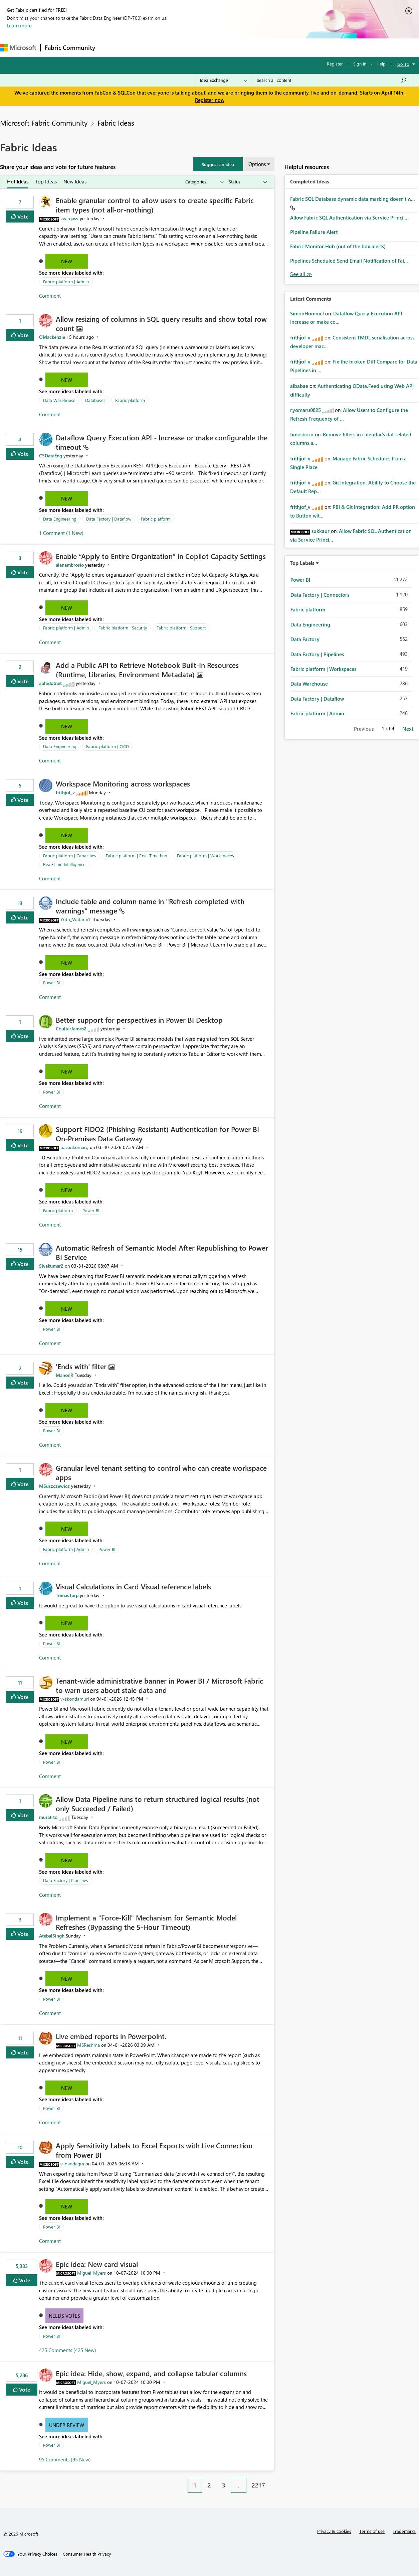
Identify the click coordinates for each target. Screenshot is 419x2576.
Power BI (51, 982)
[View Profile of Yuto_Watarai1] (75, 919)
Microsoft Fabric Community (43, 122)
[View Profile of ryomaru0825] (305, 410)
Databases (95, 400)
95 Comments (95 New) (65, 2459)
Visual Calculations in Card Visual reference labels (133, 1586)
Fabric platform (130, 400)
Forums (110, 47)
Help (381, 63)
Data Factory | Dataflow (108, 519)
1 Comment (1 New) (61, 533)
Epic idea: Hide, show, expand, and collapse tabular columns (151, 2373)
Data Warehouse (59, 400)
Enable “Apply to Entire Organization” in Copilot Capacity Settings (161, 556)
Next (407, 728)
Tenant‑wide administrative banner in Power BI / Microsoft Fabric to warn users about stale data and (159, 1685)
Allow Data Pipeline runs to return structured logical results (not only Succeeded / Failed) (157, 1803)
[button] (218, 164)
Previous (364, 728)
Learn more (19, 25)
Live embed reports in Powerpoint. (111, 2036)
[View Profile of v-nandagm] (72, 2163)
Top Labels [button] (302, 563)
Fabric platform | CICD (107, 746)
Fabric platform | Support (181, 627)
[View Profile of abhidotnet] (50, 683)
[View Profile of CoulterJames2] (71, 1028)
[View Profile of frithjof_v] (65, 792)
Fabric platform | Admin (66, 281)
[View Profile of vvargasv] (69, 218)
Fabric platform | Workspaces (205, 855)
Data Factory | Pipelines (65, 1880)
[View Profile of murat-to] (48, 1817)
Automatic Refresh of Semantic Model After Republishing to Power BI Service (162, 1252)
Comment (50, 295)
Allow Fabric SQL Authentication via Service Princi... (348, 217)
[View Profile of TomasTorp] (67, 1595)
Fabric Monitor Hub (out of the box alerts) (338, 246)
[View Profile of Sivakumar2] (51, 1266)
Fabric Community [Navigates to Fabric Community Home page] (70, 47)
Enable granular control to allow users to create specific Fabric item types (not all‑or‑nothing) (155, 204)
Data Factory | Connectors (319, 594)
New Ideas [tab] (74, 181)
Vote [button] (22, 216)
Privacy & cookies (334, 2531)
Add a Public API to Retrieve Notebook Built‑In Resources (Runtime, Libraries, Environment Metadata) (147, 669)
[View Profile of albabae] (299, 386)
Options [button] (257, 164)
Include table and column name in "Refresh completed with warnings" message (150, 905)
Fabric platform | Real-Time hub (136, 855)
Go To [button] (403, 64)
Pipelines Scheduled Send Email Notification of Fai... (349, 260)
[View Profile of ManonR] (64, 1375)
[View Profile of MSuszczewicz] (54, 1486)
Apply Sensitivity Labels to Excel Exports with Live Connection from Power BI (154, 2150)
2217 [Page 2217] (258, 2485)
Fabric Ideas (115, 122)
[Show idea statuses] (247, 181)
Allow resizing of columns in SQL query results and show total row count (161, 323)
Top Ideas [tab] (46, 181)
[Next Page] (272, 2480)
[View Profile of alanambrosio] (70, 565)
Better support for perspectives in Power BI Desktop (139, 1020)
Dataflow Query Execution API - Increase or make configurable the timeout (161, 442)
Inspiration (140, 47)
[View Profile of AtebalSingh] (51, 1936)
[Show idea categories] (204, 181)
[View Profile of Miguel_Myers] (91, 2273)
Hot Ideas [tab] (17, 181)
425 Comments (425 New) (67, 2350)
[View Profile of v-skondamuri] (74, 1699)
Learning (252, 47)
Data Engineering (59, 519)
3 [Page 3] (223, 2485)
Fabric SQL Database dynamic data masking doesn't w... (352, 198)
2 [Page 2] (209, 2485)
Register (335, 63)
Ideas (167, 47)
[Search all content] (331, 80)
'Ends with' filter (82, 1366)
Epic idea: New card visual (97, 2264)
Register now (209, 100)
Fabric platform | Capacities (69, 855)
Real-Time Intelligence (64, 864)
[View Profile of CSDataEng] (50, 455)
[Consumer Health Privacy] (87, 2554)
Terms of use (372, 2531)
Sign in (359, 63)
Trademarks (404, 2531)
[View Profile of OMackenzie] (52, 337)
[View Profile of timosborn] (301, 434)
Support (280, 47)
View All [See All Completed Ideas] (301, 274)
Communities (196, 47)
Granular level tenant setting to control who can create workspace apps (161, 1472)
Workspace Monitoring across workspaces (123, 783)
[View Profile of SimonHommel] (307, 313)
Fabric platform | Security (122, 627)
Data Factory (305, 639)
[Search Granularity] (223, 80)
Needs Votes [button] (64, 2315)
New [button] (66, 261)
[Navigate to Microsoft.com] (18, 47)
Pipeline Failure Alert (314, 232)
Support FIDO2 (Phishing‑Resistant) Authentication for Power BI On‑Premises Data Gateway (157, 1133)
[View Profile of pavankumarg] (74, 1147)
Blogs (226, 47)
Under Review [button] (66, 2425)
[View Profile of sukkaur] (320, 531)
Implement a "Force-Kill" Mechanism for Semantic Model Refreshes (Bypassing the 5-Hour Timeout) (146, 1922)
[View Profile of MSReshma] (88, 2045)
